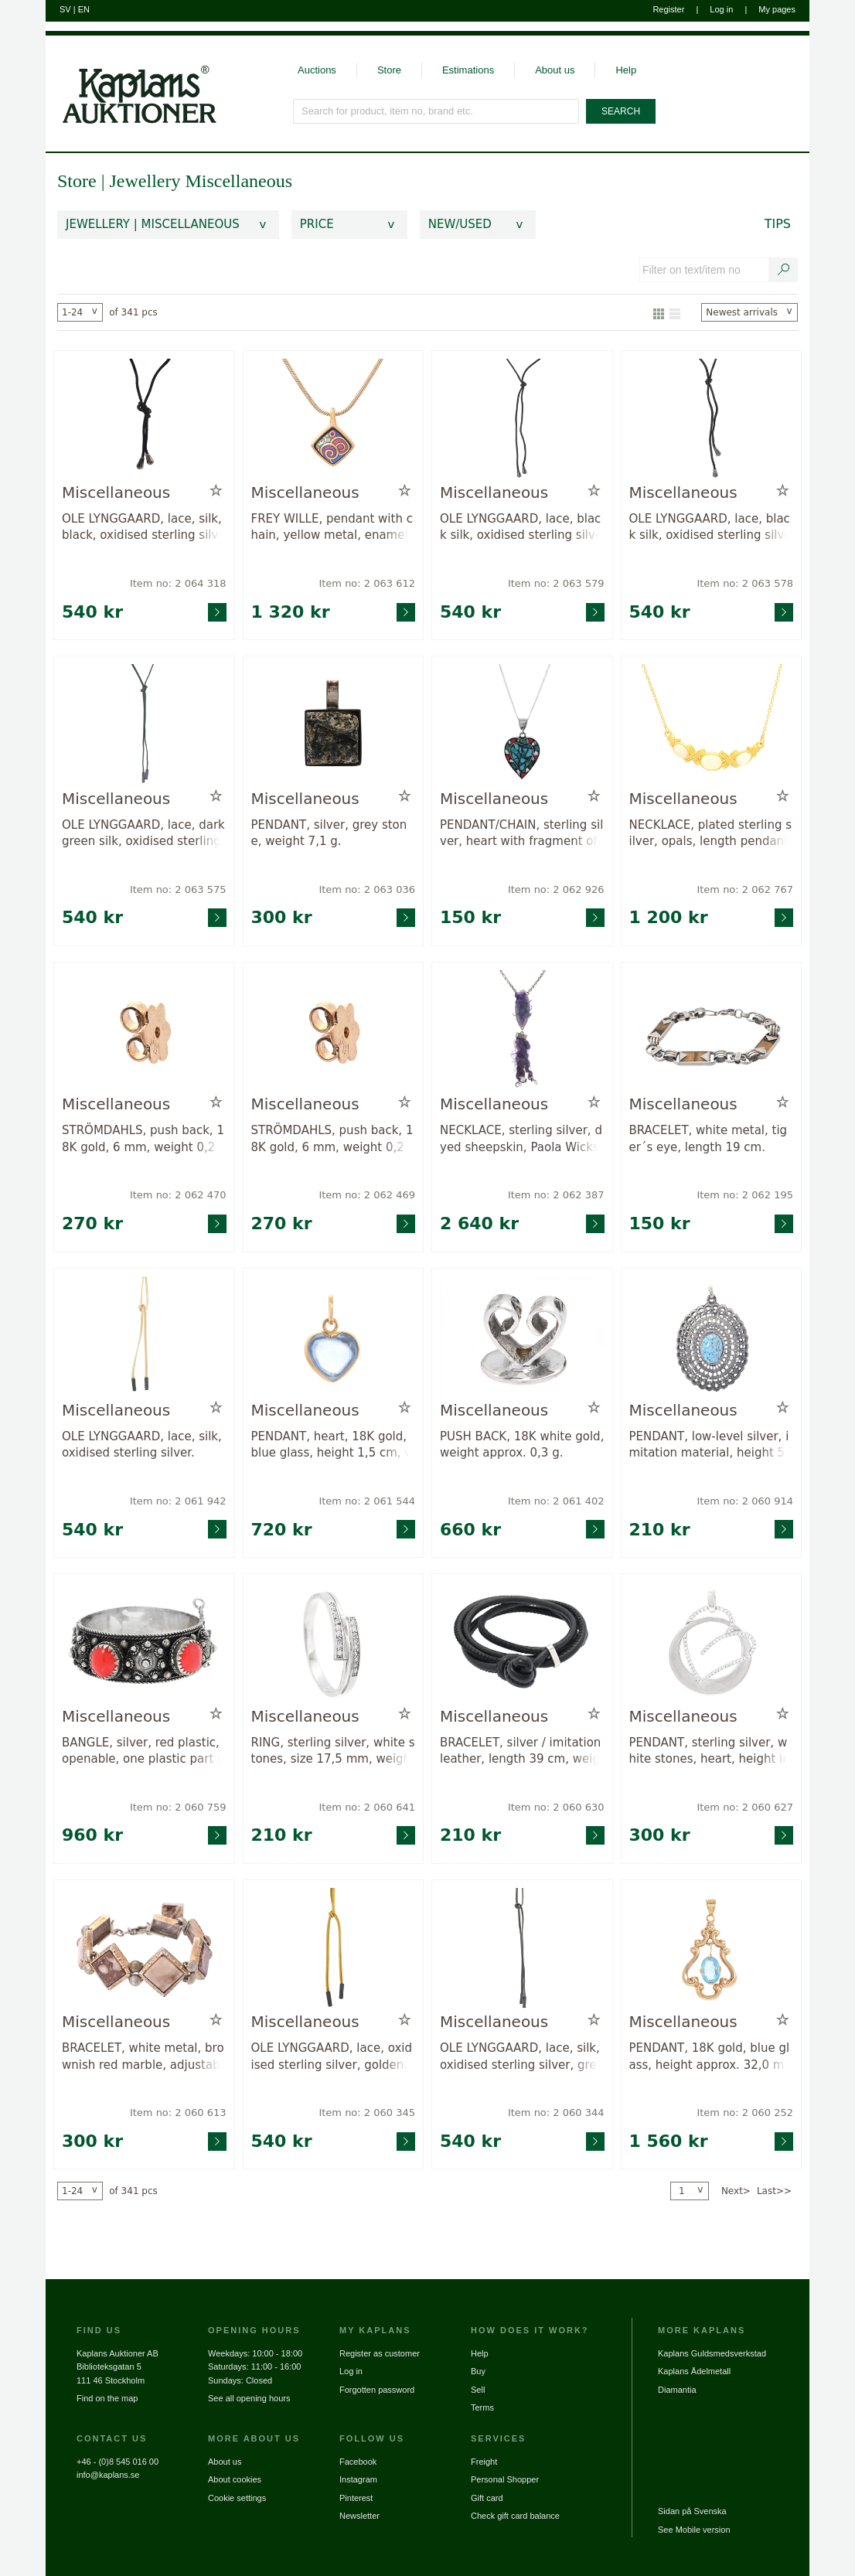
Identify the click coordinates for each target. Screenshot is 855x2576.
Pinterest (356, 2498)
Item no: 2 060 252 (745, 2112)
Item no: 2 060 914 (745, 1501)
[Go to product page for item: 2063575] (144, 725)
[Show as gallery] (658, 312)
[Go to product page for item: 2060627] (711, 1643)
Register (668, 9)
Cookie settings (237, 2498)
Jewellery (147, 181)
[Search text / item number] (784, 269)
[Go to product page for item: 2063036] (333, 725)
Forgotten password (376, 2389)
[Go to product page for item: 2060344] (522, 1949)
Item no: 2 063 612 (366, 583)
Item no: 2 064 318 (178, 583)
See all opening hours (249, 2398)
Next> (736, 2191)
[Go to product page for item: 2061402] (522, 1337)
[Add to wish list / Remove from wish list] (216, 491)
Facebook (357, 2461)
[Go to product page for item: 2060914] (711, 1337)
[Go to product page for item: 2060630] (522, 1643)
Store (389, 70)
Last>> (774, 2191)
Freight (484, 2461)
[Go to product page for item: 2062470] (144, 1031)
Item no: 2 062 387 (556, 1195)
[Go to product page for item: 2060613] (144, 1949)
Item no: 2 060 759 (178, 1807)
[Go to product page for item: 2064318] (144, 420)
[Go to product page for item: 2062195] (711, 1031)
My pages (776, 9)
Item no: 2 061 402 (556, 1501)
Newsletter (359, 2515)
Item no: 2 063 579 (556, 583)
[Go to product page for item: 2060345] (333, 1949)
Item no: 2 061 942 (178, 1501)
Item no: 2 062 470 (178, 1195)
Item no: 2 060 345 (366, 2112)
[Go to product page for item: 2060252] (711, 1949)
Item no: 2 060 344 (556, 2112)
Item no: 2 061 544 (366, 1501)
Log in (721, 9)
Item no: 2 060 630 (556, 1807)
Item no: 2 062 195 (745, 1195)
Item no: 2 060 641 (366, 1807)
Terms (482, 2407)
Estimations (468, 70)
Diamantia (677, 2389)
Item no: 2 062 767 (745, 889)
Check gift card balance (515, 2515)
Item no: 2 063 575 (178, 889)
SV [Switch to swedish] (65, 9)
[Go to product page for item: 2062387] (522, 1031)
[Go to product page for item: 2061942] (144, 1337)
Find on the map (107, 2398)
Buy (478, 2371)
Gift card (487, 2498)
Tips (778, 223)
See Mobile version (694, 2529)
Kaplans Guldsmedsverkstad (712, 2353)
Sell (478, 2389)
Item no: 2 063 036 (366, 889)
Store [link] (77, 181)
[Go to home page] (131, 80)
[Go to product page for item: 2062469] (333, 1031)
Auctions (317, 70)
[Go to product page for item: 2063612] (333, 420)
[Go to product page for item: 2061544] (333, 1337)
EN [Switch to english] (84, 9)
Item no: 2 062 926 (556, 889)
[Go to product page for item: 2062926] (522, 725)
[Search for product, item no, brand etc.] (437, 111)
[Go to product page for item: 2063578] (711, 420)
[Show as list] (675, 312)
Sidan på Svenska (692, 2511)
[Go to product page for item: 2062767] (711, 725)
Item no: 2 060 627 (745, 1807)
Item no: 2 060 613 (178, 2112)
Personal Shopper (505, 2479)
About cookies (234, 2479)
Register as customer (379, 2353)
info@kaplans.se (108, 2474)
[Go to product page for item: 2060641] (333, 1643)
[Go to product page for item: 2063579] (522, 420)
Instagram (358, 2479)
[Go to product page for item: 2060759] (144, 1643)
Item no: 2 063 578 (745, 583)
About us (554, 70)
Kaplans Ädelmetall (694, 2371)
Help (625, 70)
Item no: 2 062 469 (366, 1195)
